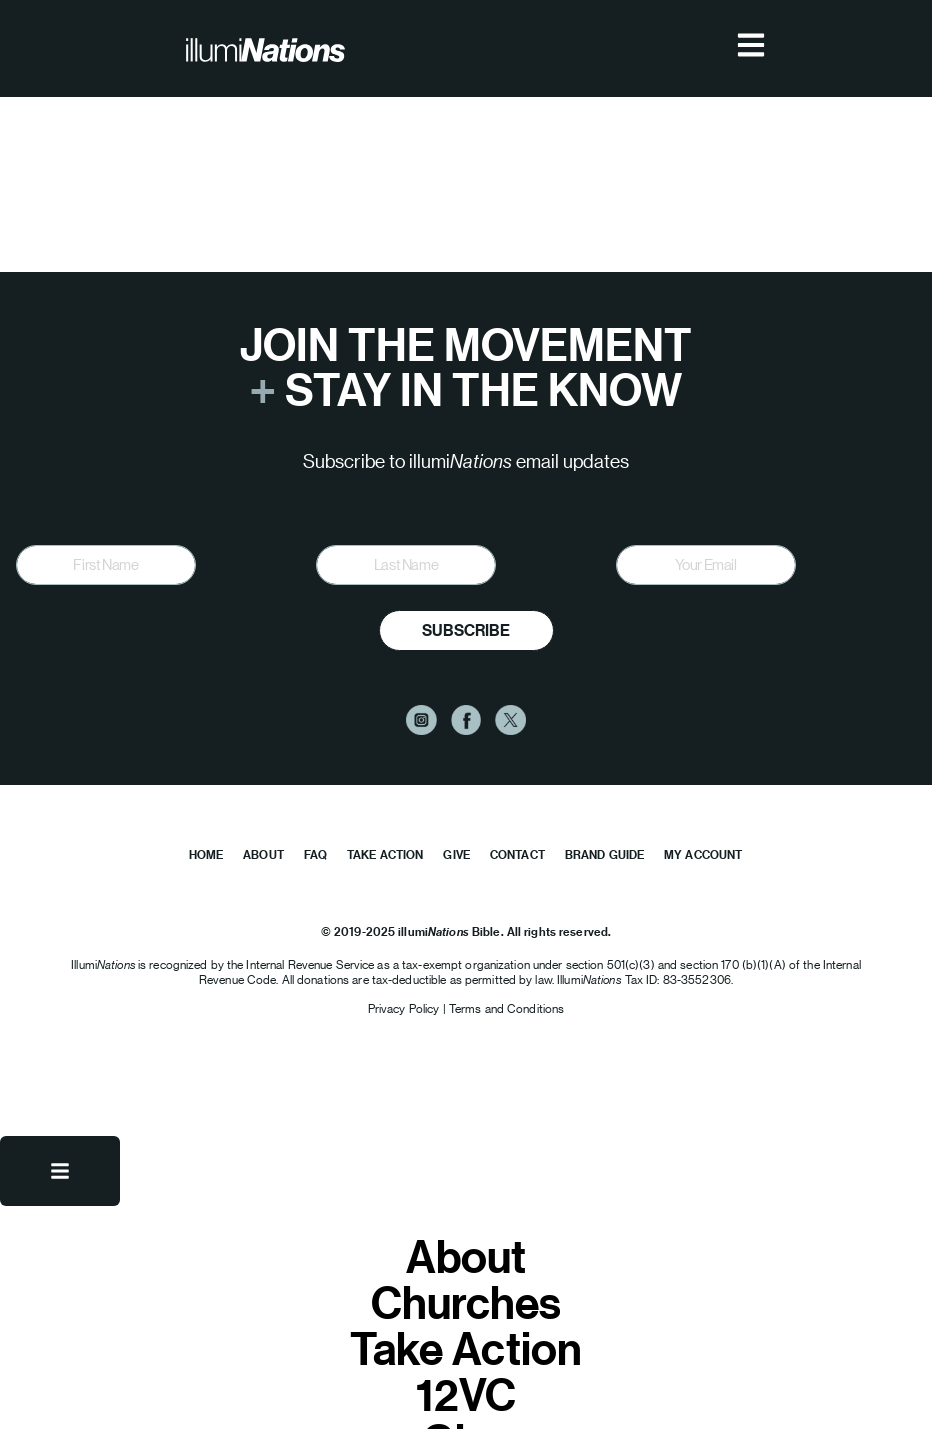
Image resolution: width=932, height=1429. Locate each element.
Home (206, 854)
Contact (517, 854)
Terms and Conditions (506, 1008)
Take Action (385, 854)
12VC (466, 1394)
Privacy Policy (405, 1008)
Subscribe (466, 630)
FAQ (315, 854)
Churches (466, 1302)
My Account (703, 854)
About (263, 854)
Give (456, 854)
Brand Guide (604, 854)
